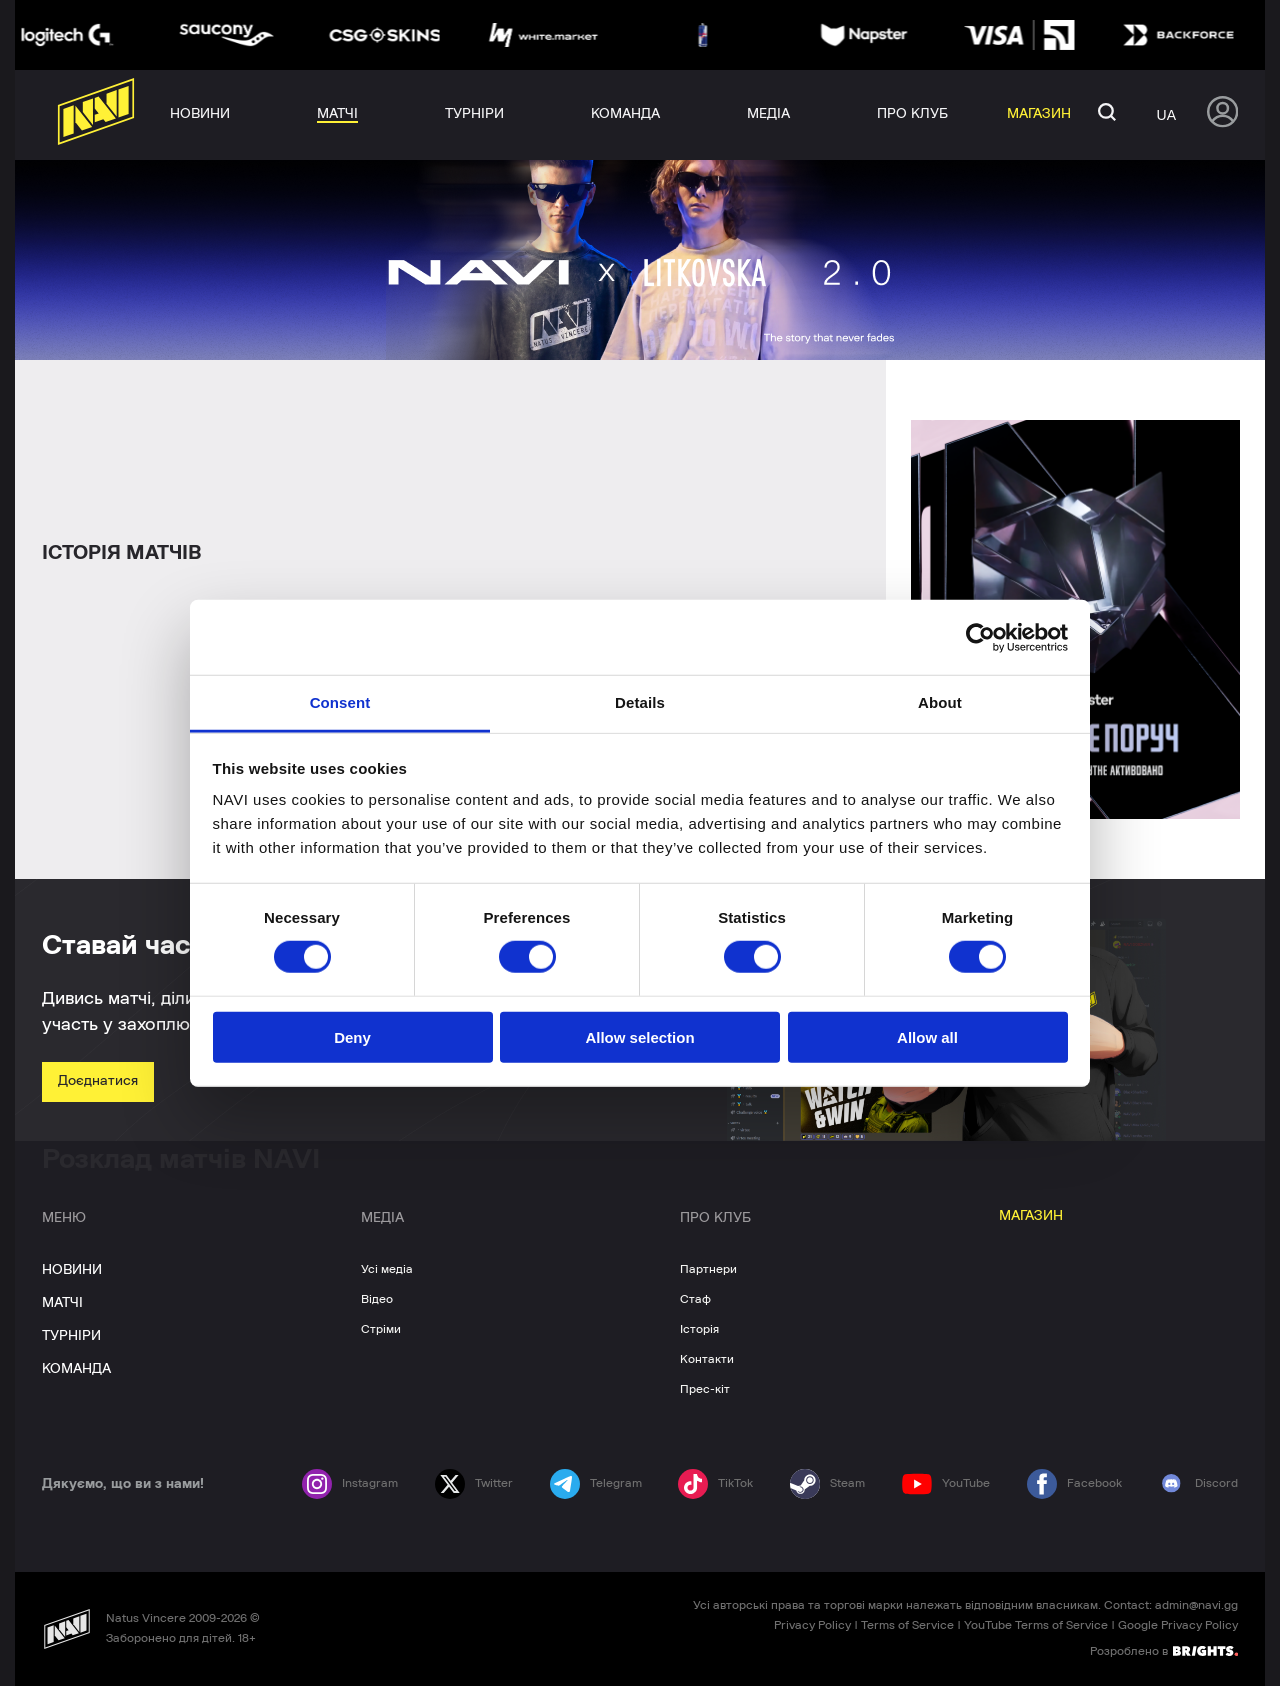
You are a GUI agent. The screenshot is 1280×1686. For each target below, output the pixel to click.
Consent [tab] (340, 702)
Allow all (927, 1037)
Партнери (708, 1269)
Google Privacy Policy (1178, 1625)
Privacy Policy (812, 1625)
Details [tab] (640, 702)
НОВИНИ (72, 1270)
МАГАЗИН (1031, 1216)
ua (1166, 115)
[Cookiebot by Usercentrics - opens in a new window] (980, 637)
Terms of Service (907, 1625)
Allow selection (639, 1037)
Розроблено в (1164, 1650)
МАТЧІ (62, 1303)
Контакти (707, 1359)
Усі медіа (387, 1269)
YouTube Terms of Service (1036, 1625)
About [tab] (940, 702)
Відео (377, 1299)
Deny (352, 1037)
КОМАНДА (76, 1369)
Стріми (381, 1329)
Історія (699, 1329)
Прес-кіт (705, 1389)
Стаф (695, 1299)
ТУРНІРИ (71, 1336)
